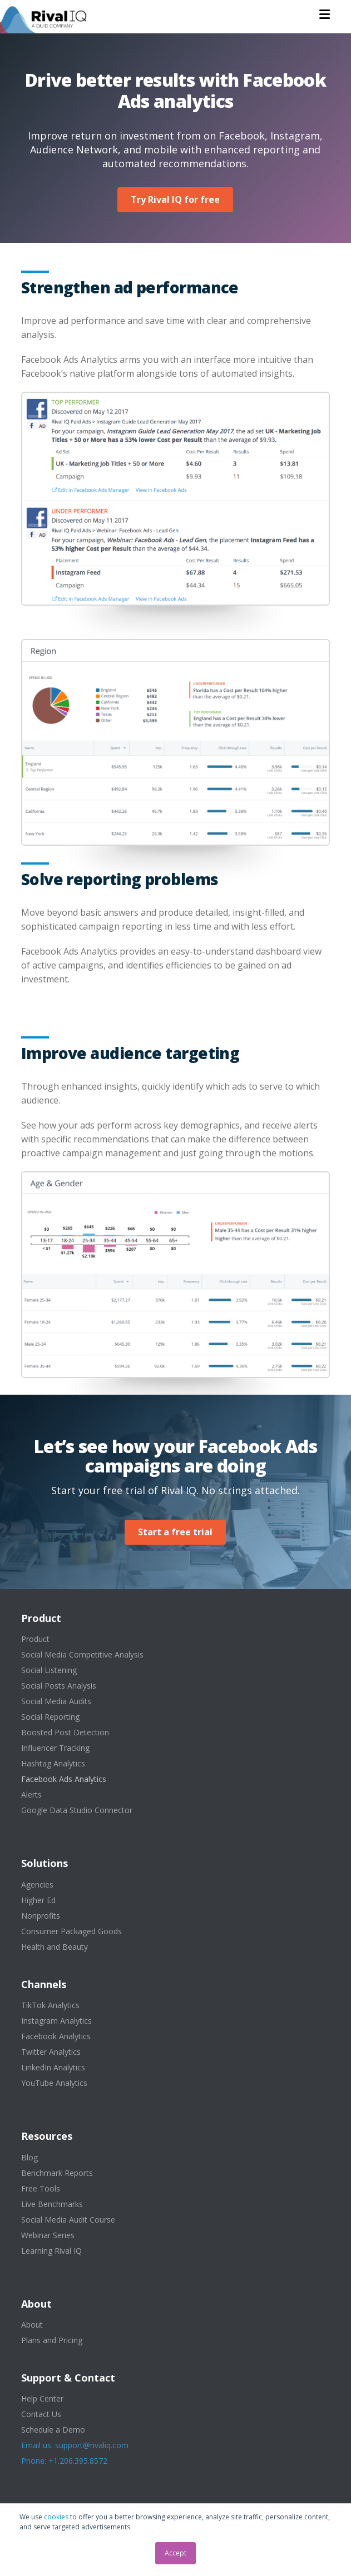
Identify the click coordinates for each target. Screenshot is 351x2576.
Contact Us (41, 2414)
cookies (56, 2517)
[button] (324, 14)
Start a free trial (175, 1532)
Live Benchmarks (52, 2204)
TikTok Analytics (50, 2005)
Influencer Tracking (55, 1748)
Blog (29, 2157)
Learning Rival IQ (51, 2250)
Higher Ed (38, 1900)
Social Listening (49, 1670)
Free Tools (40, 2188)
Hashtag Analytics (53, 1763)
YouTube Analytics (54, 2083)
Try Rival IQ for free (175, 199)
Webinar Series (48, 2235)
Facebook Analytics (56, 2036)
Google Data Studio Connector (76, 1810)
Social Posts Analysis (58, 1685)
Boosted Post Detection (65, 1732)
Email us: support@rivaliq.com (74, 2445)
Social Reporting (50, 1716)
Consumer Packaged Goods (71, 1931)
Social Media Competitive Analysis (82, 1654)
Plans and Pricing (51, 2340)
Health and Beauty (54, 1946)
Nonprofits (40, 1915)
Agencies (37, 1884)
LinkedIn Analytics (53, 2067)
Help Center (42, 2398)
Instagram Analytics (56, 2020)
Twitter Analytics (51, 2051)
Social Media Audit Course (68, 2219)
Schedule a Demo (53, 2429)
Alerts (31, 1794)
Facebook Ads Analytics (63, 1779)
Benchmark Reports (57, 2173)
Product (35, 1639)
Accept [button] (175, 2553)
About (32, 2324)
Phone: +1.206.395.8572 (64, 2460)
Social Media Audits (56, 1701)
